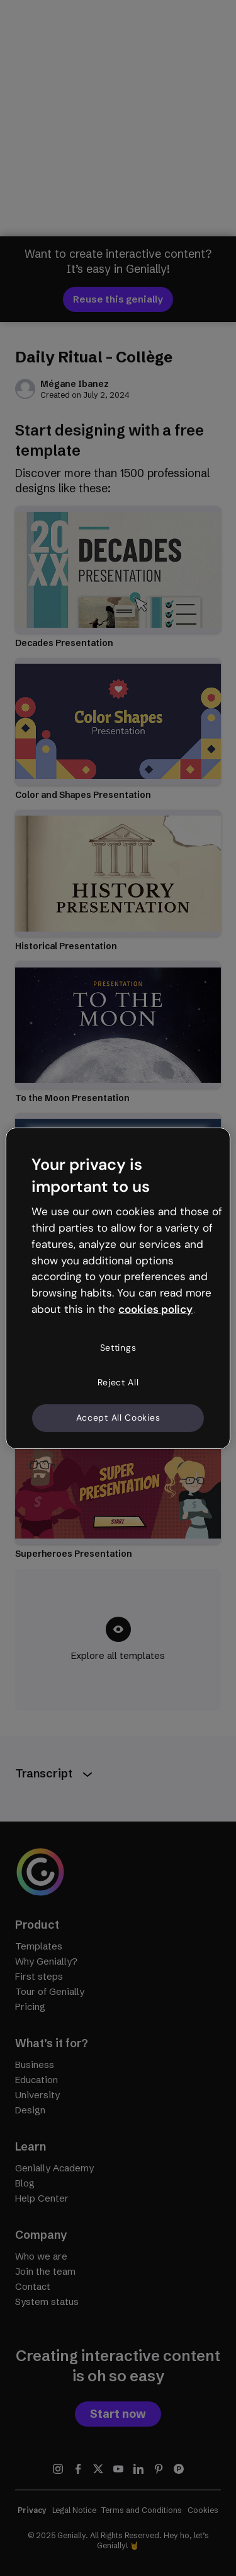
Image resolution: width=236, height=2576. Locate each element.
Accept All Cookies (118, 1417)
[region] (118, 1287)
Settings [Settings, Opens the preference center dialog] (118, 1347)
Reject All (118, 1382)
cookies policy (155, 1309)
